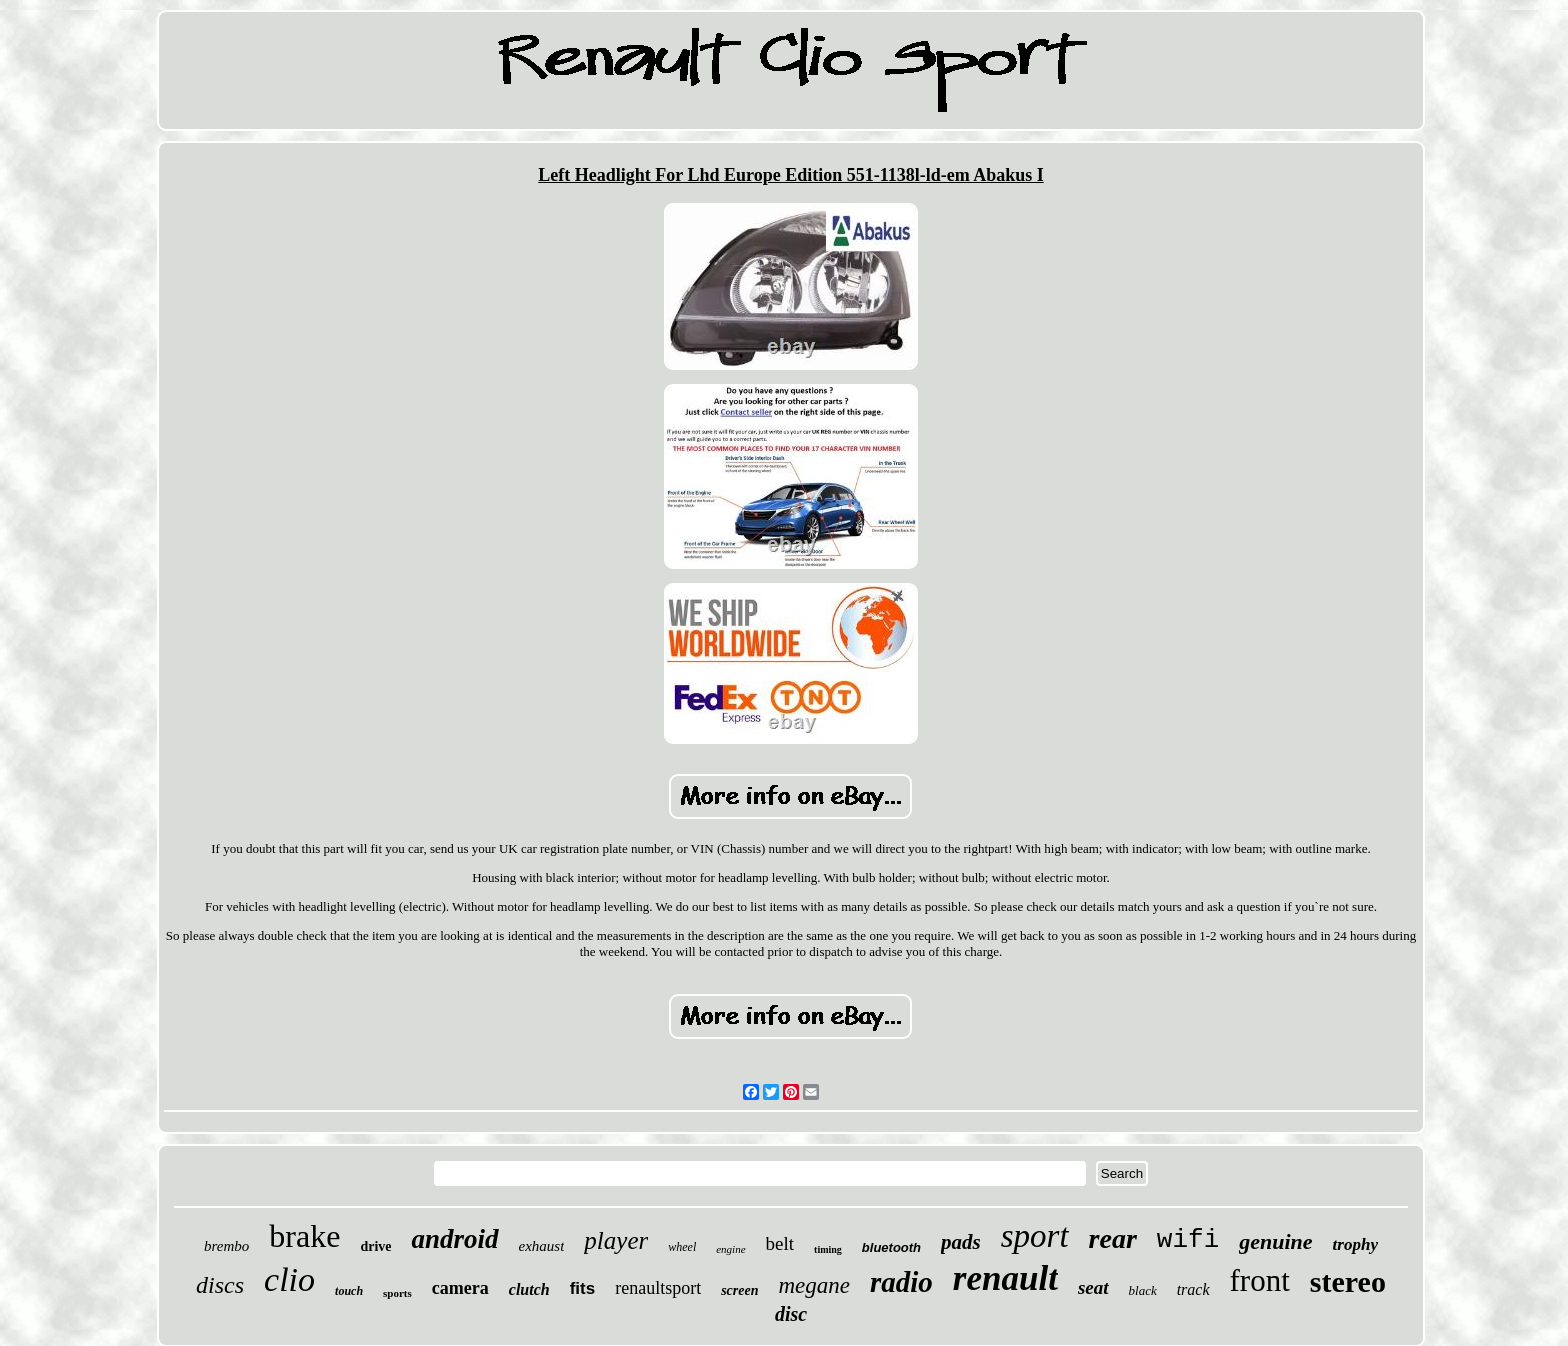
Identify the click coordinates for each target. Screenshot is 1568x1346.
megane (814, 1285)
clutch (529, 1289)
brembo (226, 1246)
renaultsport (658, 1288)
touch (349, 1291)
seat (1093, 1287)
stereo (1348, 1281)
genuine (1275, 1241)
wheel (682, 1247)
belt (780, 1243)
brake (304, 1236)
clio (289, 1279)
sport (1035, 1236)
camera (460, 1288)
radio (901, 1282)
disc (791, 1314)
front (1260, 1280)
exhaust (542, 1246)
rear (1113, 1238)
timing (828, 1249)
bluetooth (891, 1247)
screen (739, 1290)
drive (375, 1246)
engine (730, 1249)
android (454, 1239)
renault (1005, 1278)
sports (397, 1293)
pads (961, 1242)
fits (583, 1288)
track (1193, 1289)
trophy (1355, 1244)
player (616, 1240)
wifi (1188, 1240)
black (1143, 1290)
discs (220, 1285)
